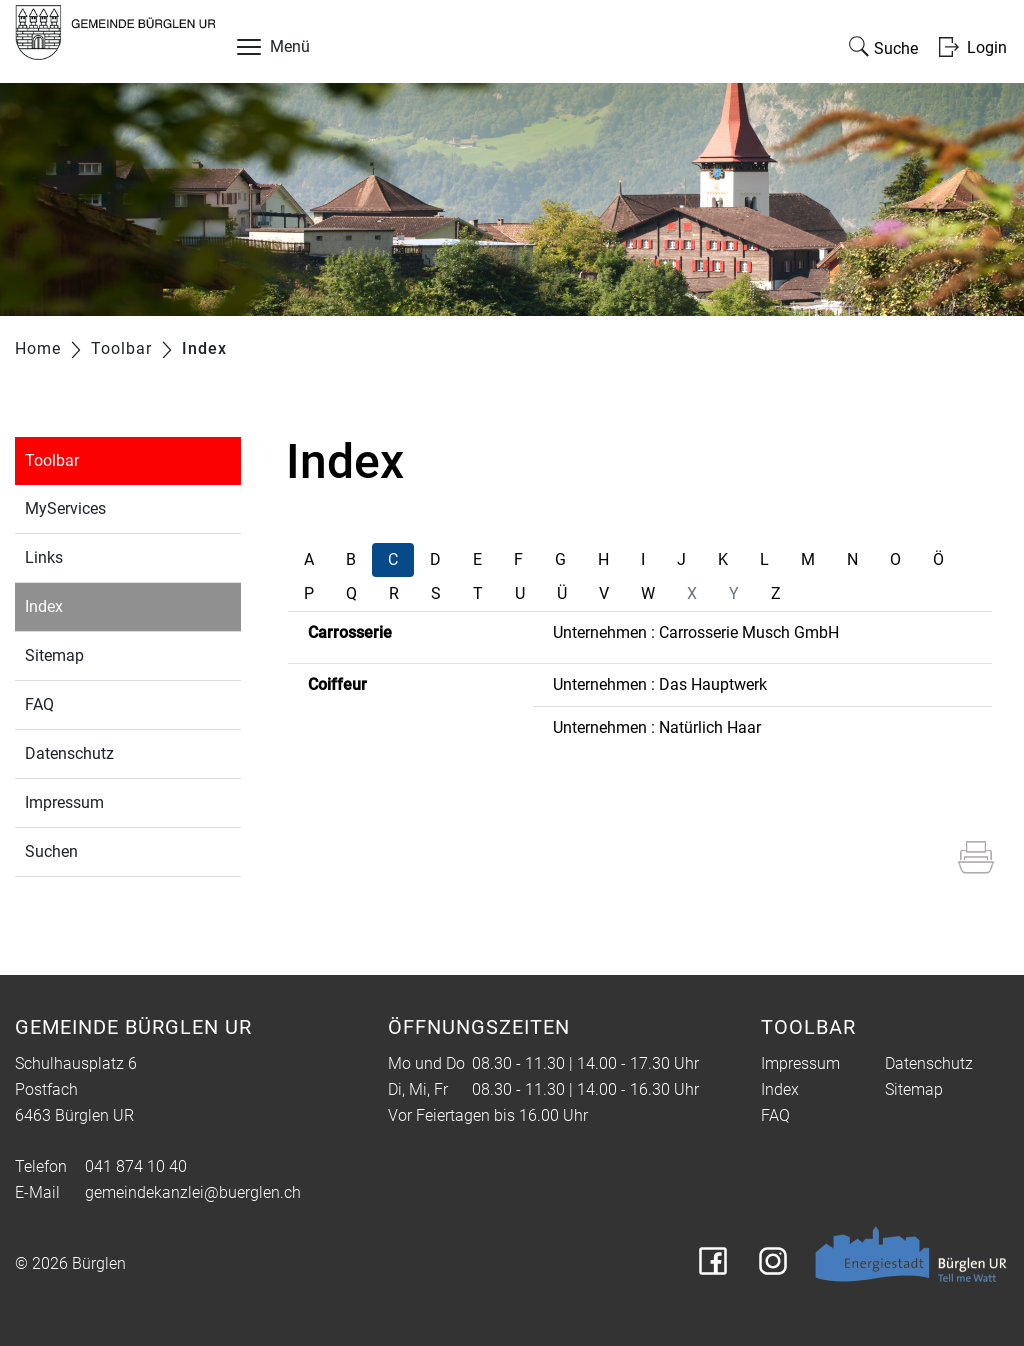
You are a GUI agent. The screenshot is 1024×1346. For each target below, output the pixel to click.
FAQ (39, 704)
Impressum (64, 802)
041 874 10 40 (136, 1166)
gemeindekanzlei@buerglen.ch (193, 1192)
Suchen (51, 851)
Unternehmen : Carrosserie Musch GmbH (696, 632)
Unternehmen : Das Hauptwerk (660, 684)
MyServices (65, 508)
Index (90, 604)
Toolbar (52, 460)
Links (44, 557)
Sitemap (54, 655)
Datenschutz (69, 753)
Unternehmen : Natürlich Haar (657, 727)
